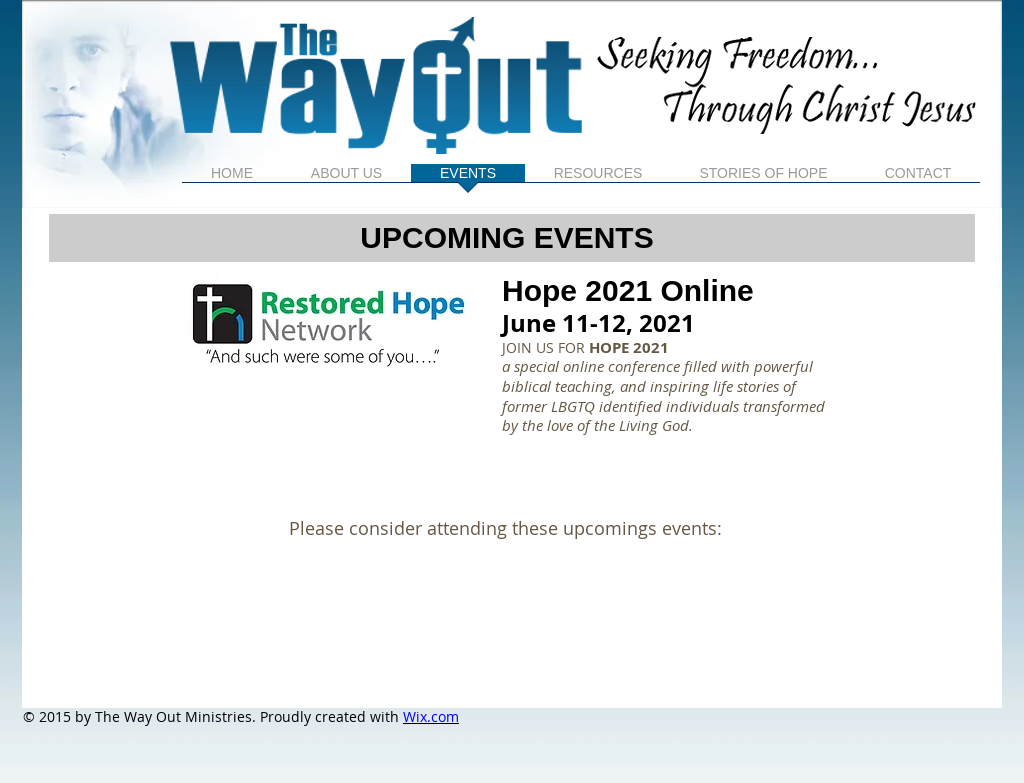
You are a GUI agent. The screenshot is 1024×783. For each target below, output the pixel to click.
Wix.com (431, 716)
